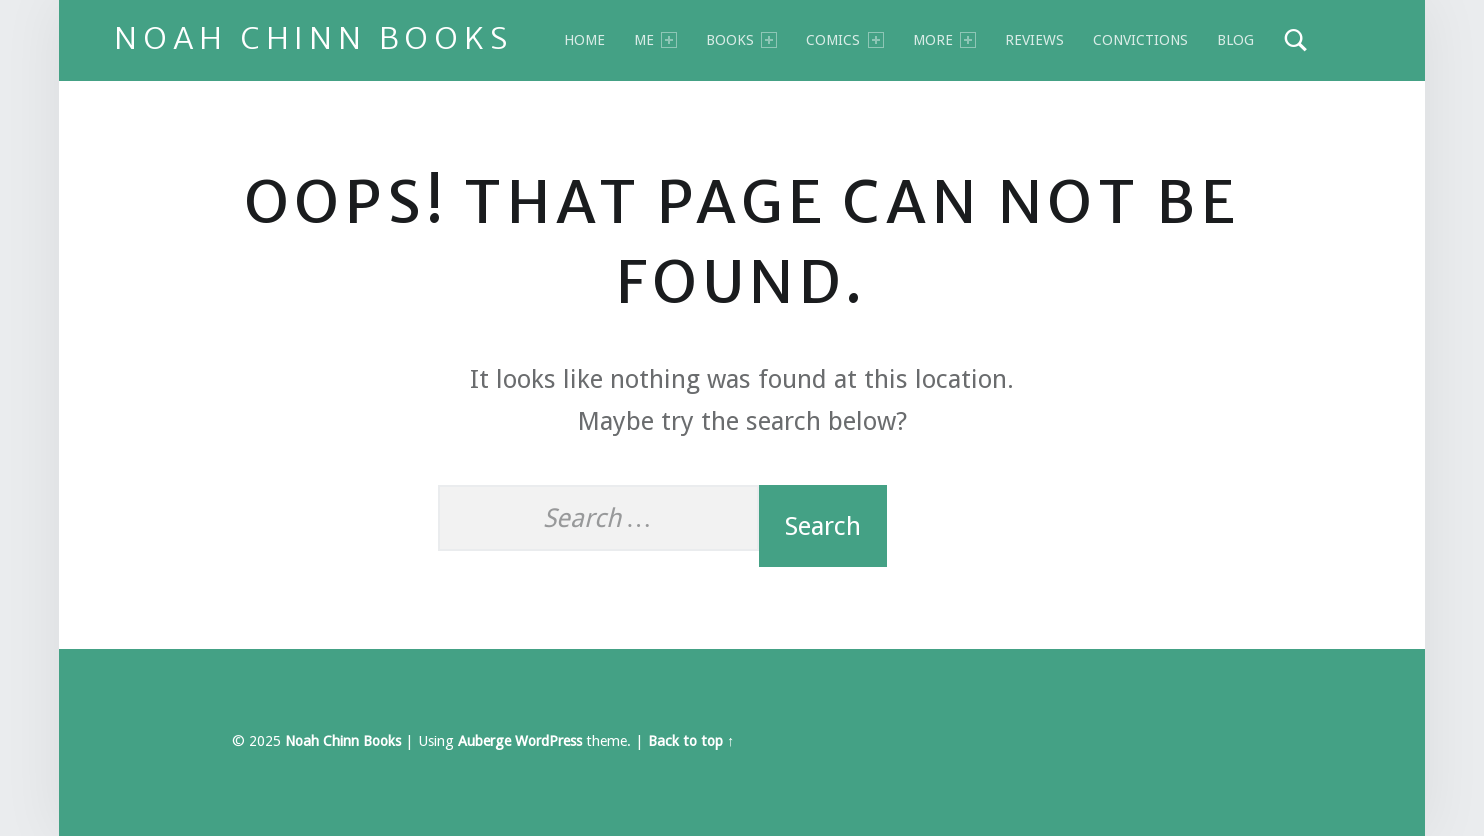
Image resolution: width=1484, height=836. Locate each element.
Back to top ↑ (691, 741)
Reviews (1034, 40)
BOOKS (741, 40)
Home (584, 40)
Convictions (1140, 40)
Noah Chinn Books (313, 38)
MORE (944, 40)
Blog (1235, 40)
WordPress (548, 741)
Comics (844, 40)
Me (655, 40)
